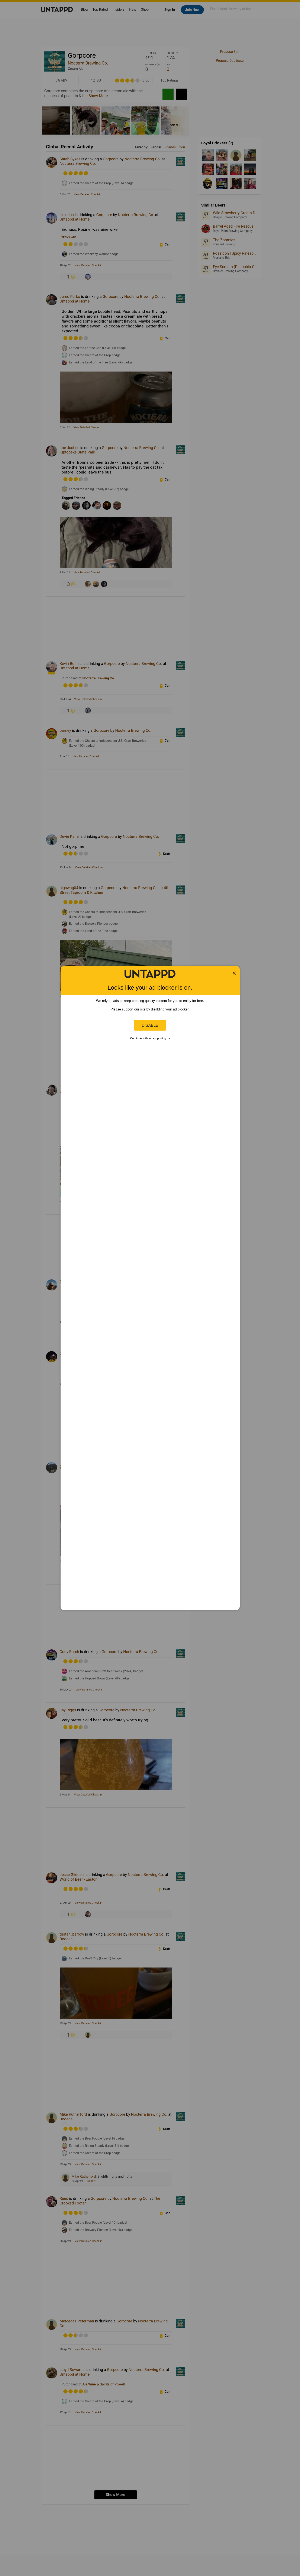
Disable (150, 1025)
